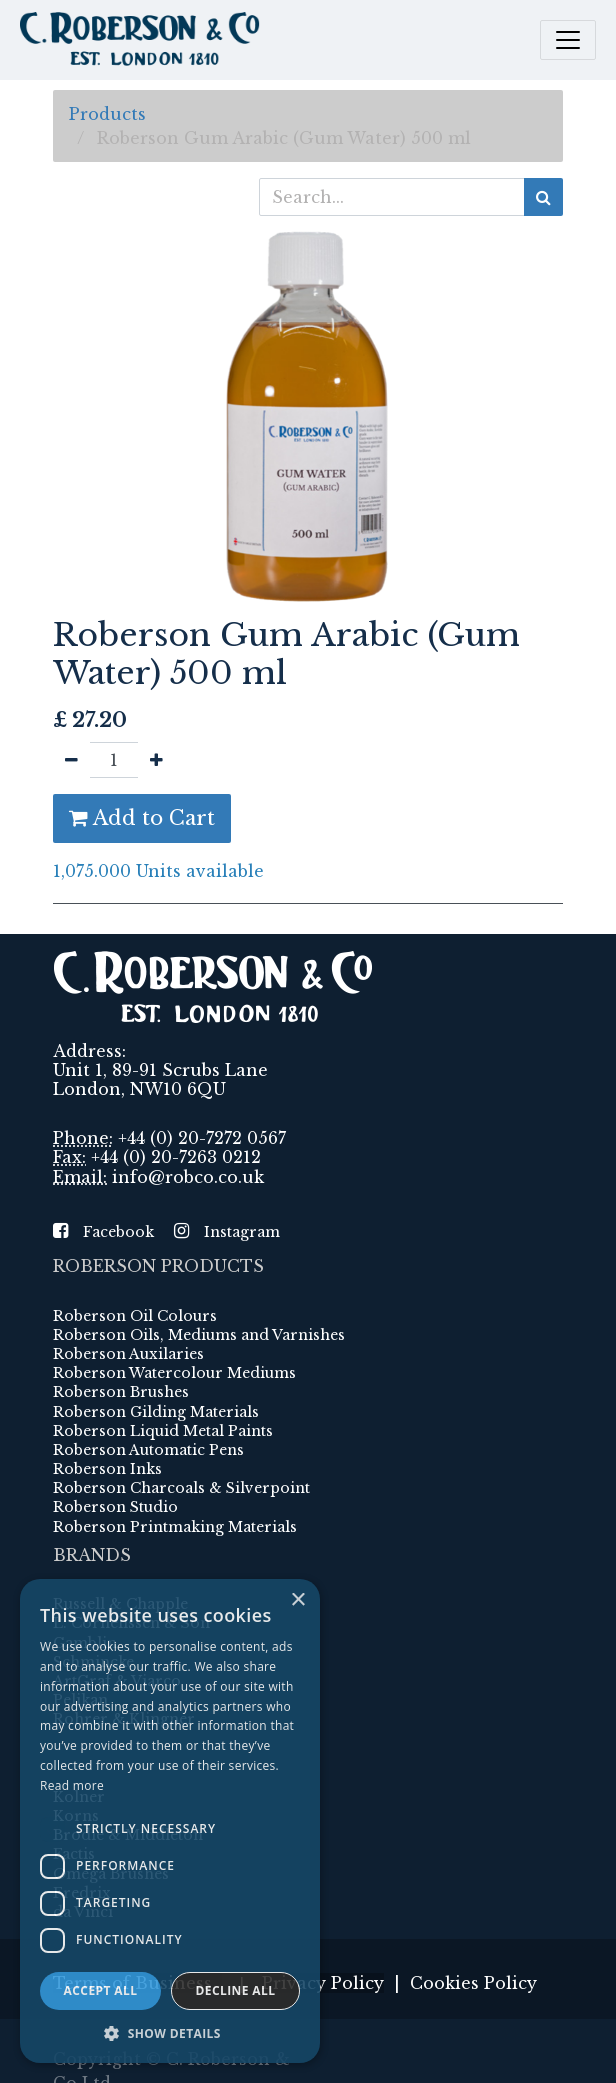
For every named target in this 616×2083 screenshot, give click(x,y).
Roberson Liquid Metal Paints (163, 1431)
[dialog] (170, 1821)
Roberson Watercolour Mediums (174, 1373)
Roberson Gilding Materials (156, 1412)
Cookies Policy (473, 1983)
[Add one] (156, 760)
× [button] (297, 1600)
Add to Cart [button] (142, 818)
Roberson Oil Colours (135, 1316)
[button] (170, 2033)
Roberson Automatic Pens (148, 1450)
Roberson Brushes (121, 1392)
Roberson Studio (115, 1507)
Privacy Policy (323, 1983)
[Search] (543, 197)
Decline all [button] (236, 1990)
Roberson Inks (107, 1469)
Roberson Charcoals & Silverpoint (181, 1488)
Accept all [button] (101, 1990)
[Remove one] (71, 760)
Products (107, 114)
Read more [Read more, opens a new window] (72, 1785)
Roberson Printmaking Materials (175, 1527)
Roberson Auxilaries (128, 1354)
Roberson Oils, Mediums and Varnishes (199, 1335)
